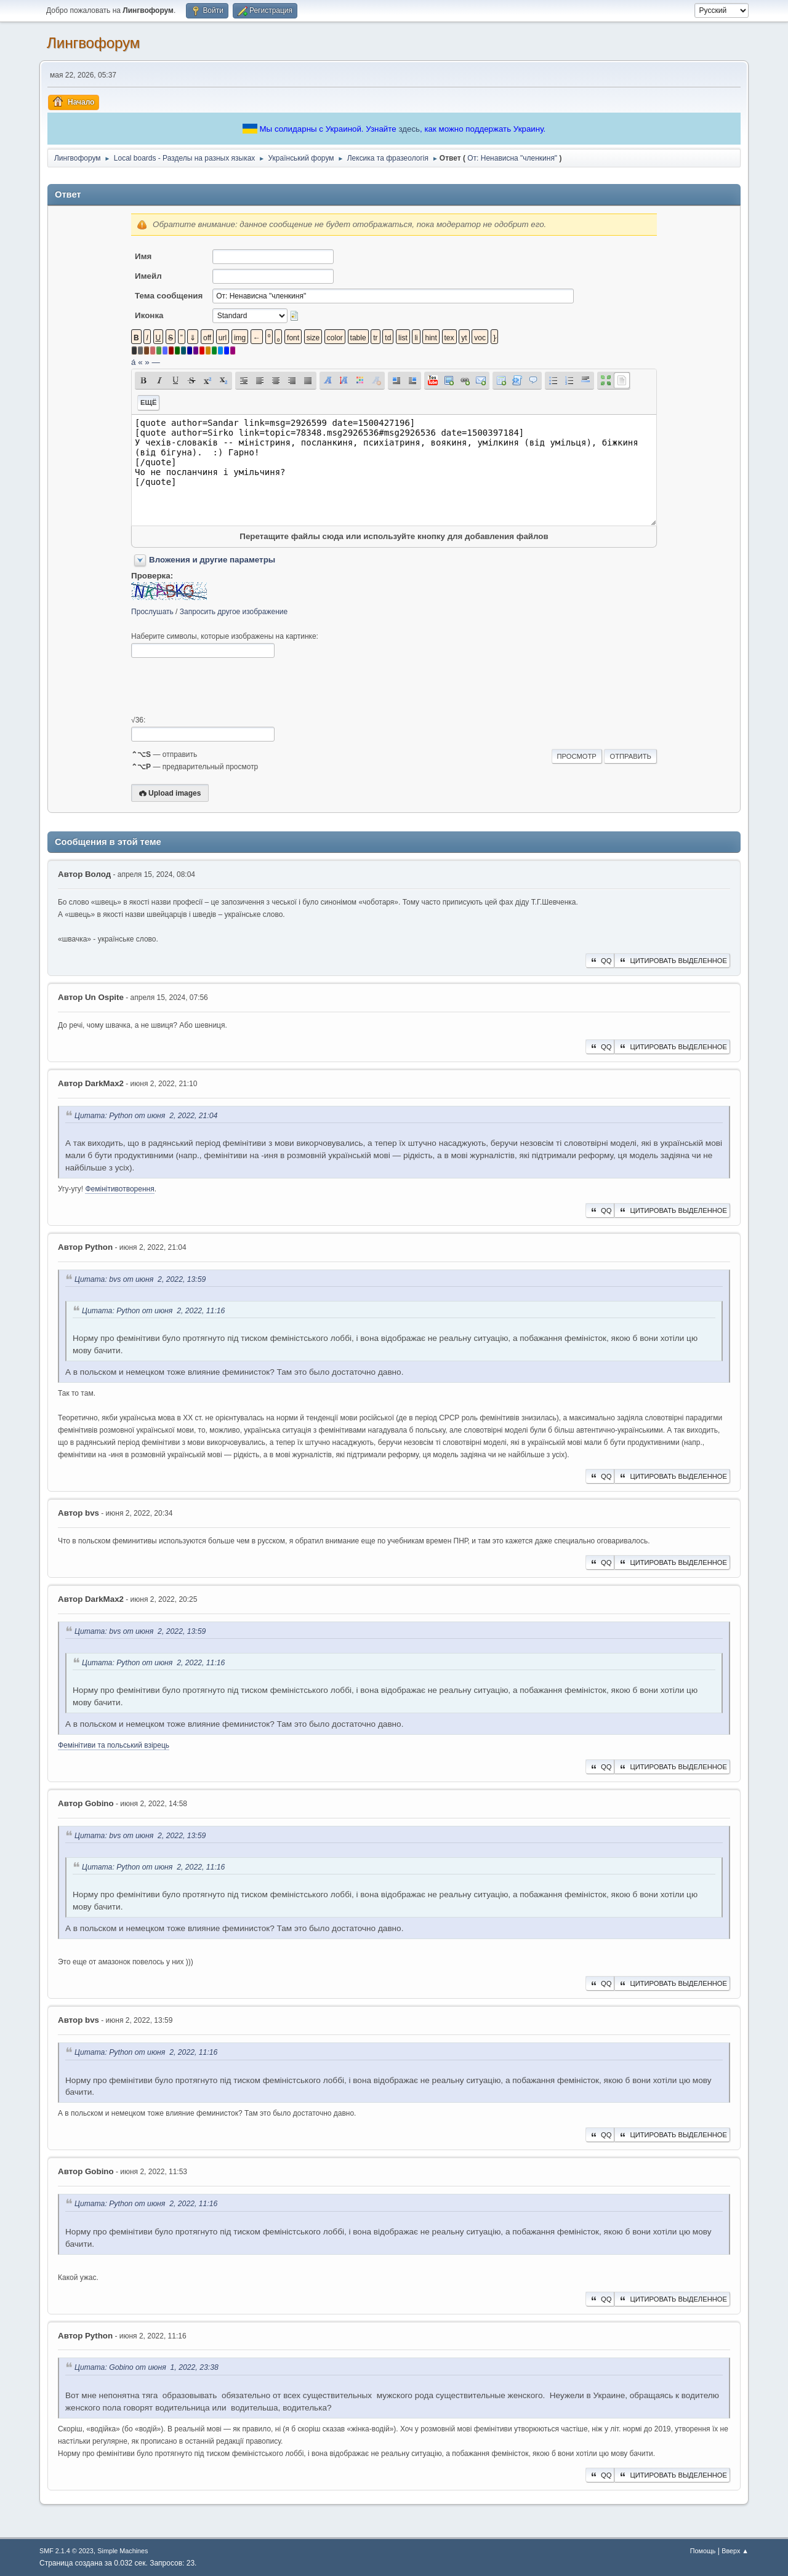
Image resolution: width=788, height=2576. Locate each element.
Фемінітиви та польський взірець (113, 1745)
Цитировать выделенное (672, 960)
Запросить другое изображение (233, 611)
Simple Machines (122, 2550)
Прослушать (152, 611)
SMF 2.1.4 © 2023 (66, 2550)
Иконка (149, 315)
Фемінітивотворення (119, 1189)
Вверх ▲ (735, 2550)
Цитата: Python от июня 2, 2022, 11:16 (153, 1310)
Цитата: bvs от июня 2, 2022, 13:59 (140, 1279)
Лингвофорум (93, 42)
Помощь (703, 2550)
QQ (600, 960)
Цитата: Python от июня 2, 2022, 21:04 (145, 1115)
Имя (143, 256)
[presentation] (224, 687)
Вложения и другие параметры (212, 559)
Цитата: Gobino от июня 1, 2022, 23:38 (146, 2368)
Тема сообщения (169, 295)
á (133, 362)
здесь (409, 129)
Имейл (148, 276)
